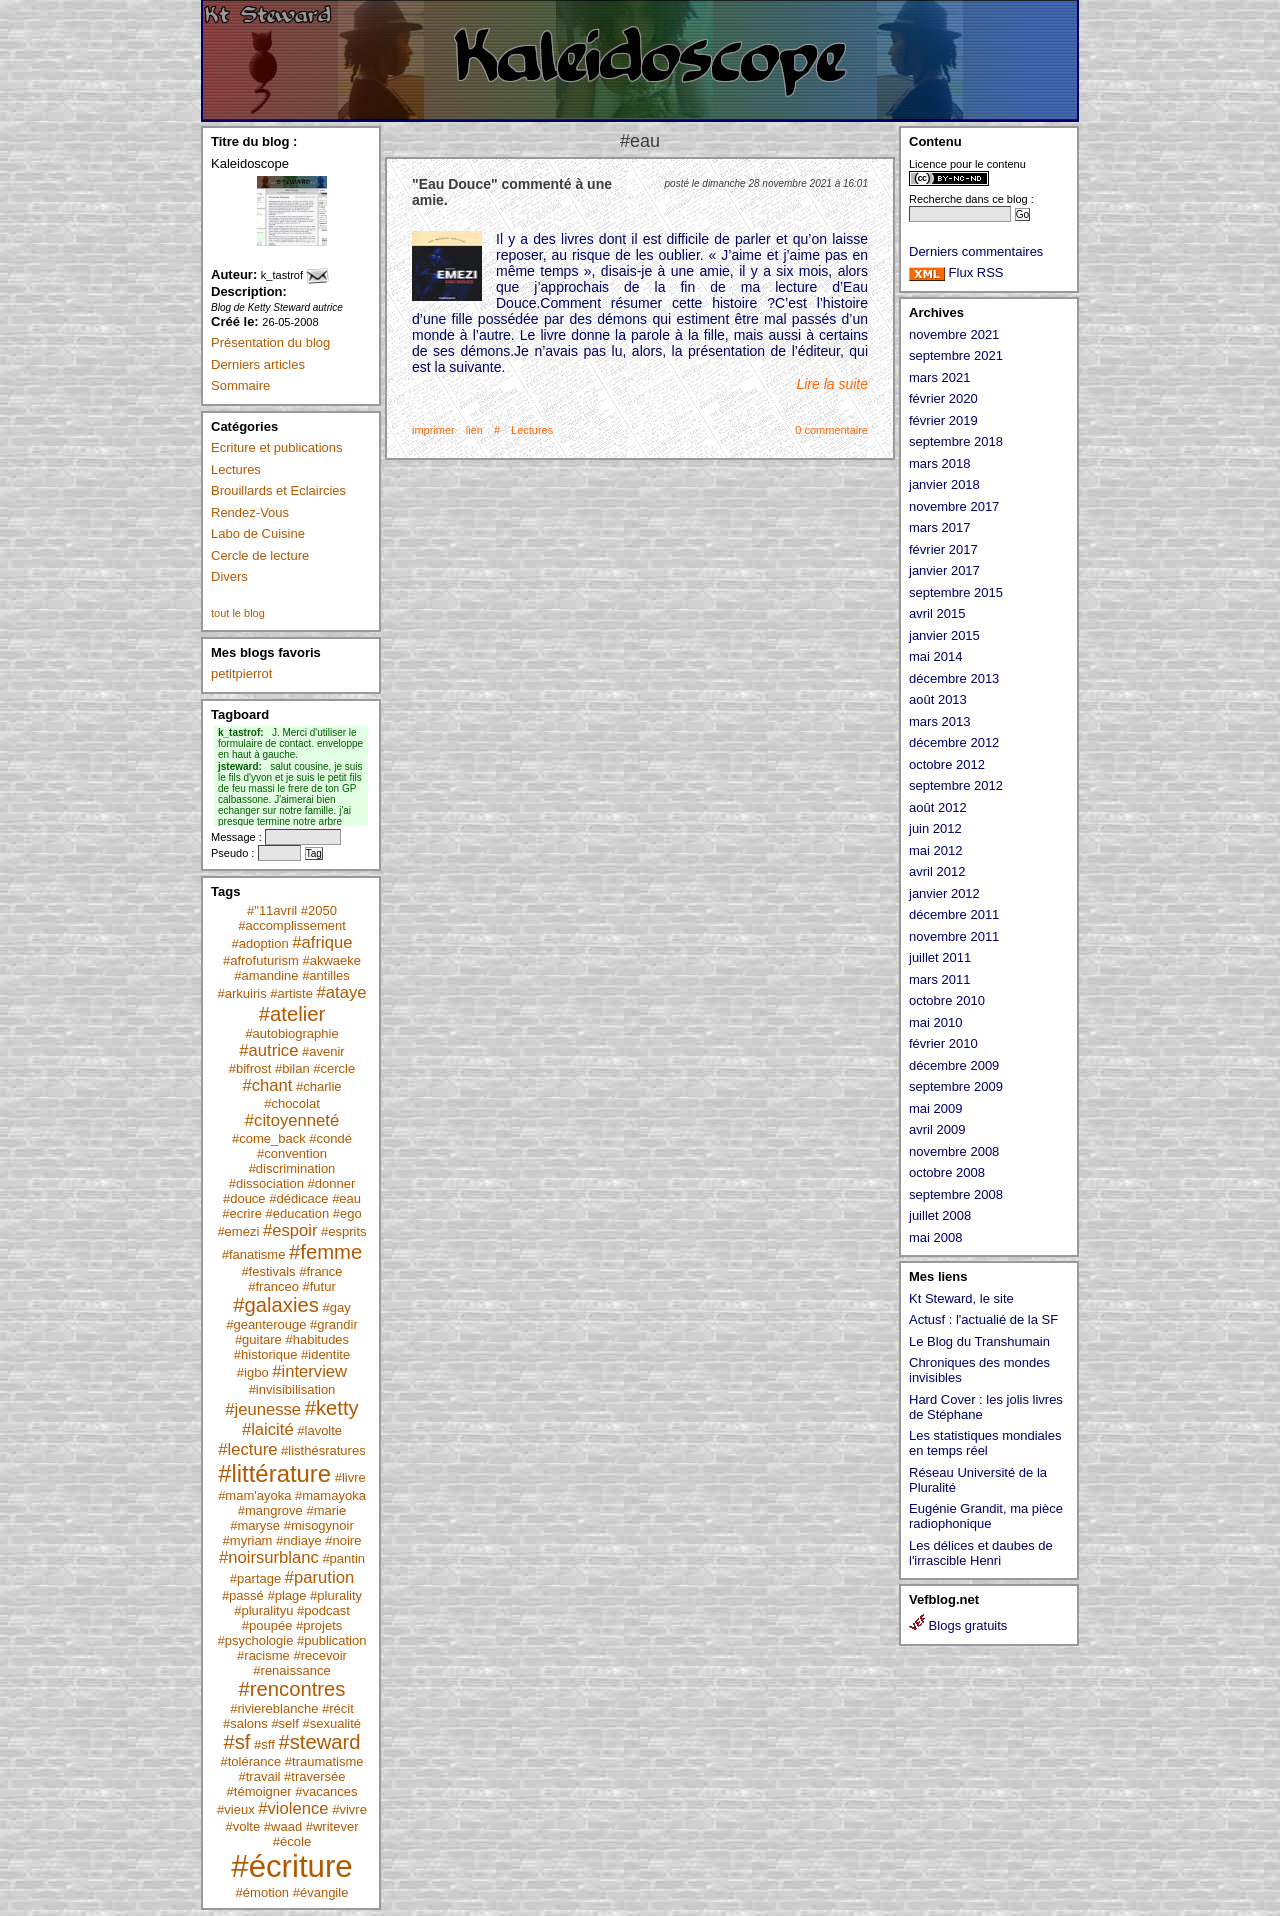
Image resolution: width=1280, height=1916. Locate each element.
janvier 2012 (944, 893)
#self (284, 1723)
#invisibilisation (292, 1389)
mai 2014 (935, 656)
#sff (264, 1744)
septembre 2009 (956, 1086)
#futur (318, 1286)
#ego (347, 1213)
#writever (332, 1826)
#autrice (268, 1050)
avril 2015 (937, 613)
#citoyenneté (292, 1120)
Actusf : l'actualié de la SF (983, 1319)
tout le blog (238, 613)
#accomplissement (292, 925)
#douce (244, 1198)
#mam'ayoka (254, 1495)
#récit (338, 1708)
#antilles (326, 975)
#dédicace (298, 1198)
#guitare (258, 1339)
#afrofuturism (261, 960)
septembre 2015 (956, 592)
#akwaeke (331, 960)
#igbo (253, 1372)
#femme (325, 1252)
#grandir (334, 1324)
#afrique (322, 942)
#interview (309, 1371)
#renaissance (291, 1670)
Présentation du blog (270, 342)
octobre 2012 (947, 764)
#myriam (248, 1540)
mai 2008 (935, 1237)
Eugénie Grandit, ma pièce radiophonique (986, 1516)
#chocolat (292, 1103)
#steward (319, 1742)
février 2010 (943, 1043)
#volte (242, 1826)
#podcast (323, 1610)
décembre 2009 (954, 1065)
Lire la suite (832, 384)
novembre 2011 (954, 936)
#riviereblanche (274, 1708)
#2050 (319, 910)
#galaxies (276, 1305)
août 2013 (938, 699)
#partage (255, 1578)
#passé (243, 1595)
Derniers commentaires (976, 251)
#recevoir (319, 1655)
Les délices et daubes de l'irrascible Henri (981, 1553)
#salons (245, 1723)
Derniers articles (258, 364)
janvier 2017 (944, 570)
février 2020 (943, 398)
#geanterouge (266, 1324)
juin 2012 (935, 828)
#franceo (273, 1286)
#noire (343, 1540)
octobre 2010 (947, 1000)
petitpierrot (241, 673)
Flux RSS (956, 272)
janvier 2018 (944, 484)
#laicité (268, 1429)
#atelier (292, 1014)
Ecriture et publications (277, 447)
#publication (331, 1640)
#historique (266, 1354)
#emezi (238, 1231)
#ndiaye (299, 1540)
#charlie (319, 1086)
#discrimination (292, 1168)
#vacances (326, 1791)
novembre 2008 (954, 1151)
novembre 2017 (954, 506)
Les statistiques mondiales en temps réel (985, 1443)
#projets (319, 1625)
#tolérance (250, 1761)
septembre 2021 (956, 355)
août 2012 (938, 807)
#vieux (236, 1809)
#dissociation (266, 1183)
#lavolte (319, 1430)
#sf (236, 1742)
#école (292, 1841)
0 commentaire (831, 430)
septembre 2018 (956, 441)
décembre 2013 (954, 678)
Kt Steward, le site (961, 1298)
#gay (337, 1307)
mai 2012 (935, 850)
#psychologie (256, 1640)
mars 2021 (939, 377)
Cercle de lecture (260, 555)
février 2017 (943, 549)
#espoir (290, 1230)
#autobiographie (291, 1033)
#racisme (263, 1655)
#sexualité (331, 1723)
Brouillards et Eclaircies (278, 490)
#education (298, 1213)
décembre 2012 (954, 742)
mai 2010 (935, 1022)
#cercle (334, 1068)
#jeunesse (263, 1409)
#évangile (321, 1892)
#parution (319, 1577)
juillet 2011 (940, 957)
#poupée (267, 1625)
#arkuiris (242, 993)
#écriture (291, 1866)
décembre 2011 (954, 914)
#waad (283, 1826)
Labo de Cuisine (258, 533)
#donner (332, 1183)
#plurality (336, 1595)
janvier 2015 (944, 635)
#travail (260, 1776)
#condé (330, 1138)
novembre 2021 (954, 334)
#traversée (314, 1776)
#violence (293, 1808)
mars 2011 (939, 979)
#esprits (344, 1231)
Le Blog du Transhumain (979, 1341)
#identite (325, 1354)
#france (320, 1271)
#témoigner (259, 1791)
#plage (286, 1595)
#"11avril (272, 910)
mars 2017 (939, 527)
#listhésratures (323, 1450)
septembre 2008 (956, 1194)
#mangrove (270, 1510)
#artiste (291, 993)
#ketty (332, 1408)
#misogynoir (319, 1525)
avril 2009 (937, 1129)
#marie (326, 1510)
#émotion (262, 1892)
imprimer (433, 430)
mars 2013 (939, 721)
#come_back (269, 1138)
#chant (267, 1085)
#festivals (268, 1271)
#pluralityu (263, 1610)
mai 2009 (935, 1108)
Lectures (236, 469)
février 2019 (943, 420)
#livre (350, 1477)
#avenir (323, 1051)
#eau (346, 1198)
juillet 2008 (940, 1215)
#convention (292, 1153)
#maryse (255, 1525)
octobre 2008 (947, 1172)
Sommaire (240, 385)
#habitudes (317, 1339)
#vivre (349, 1809)
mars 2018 (939, 463)
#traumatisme (324, 1761)
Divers (229, 576)
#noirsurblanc (269, 1557)
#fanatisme (254, 1254)
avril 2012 (937, 871)
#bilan (292, 1068)
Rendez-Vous (250, 512)
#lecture (247, 1449)
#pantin (343, 1558)
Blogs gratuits (958, 1625)
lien (474, 430)
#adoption (260, 943)
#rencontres (291, 1689)
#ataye (342, 992)
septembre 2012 (956, 785)
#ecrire (242, 1213)
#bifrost (250, 1068)
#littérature (274, 1473)
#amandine (266, 975)
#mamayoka (330, 1495)
